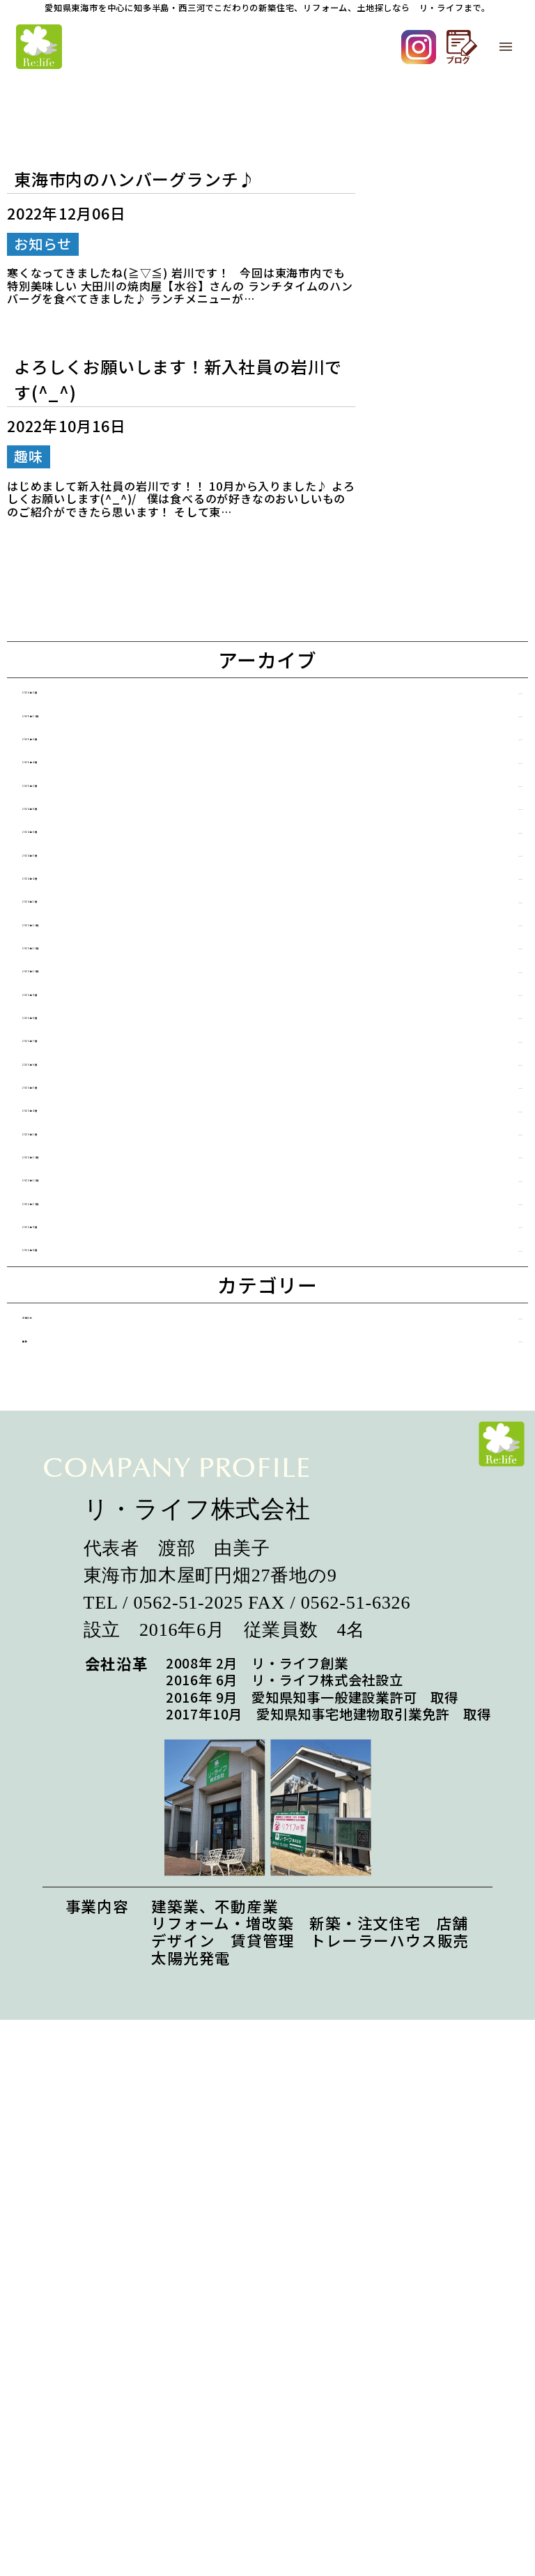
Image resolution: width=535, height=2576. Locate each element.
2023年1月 (86, 1425)
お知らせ (79, 1698)
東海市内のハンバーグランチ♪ (135, 179)
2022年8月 (86, 1616)
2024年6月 (86, 929)
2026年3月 (86, 700)
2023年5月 (86, 1349)
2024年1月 (86, 1044)
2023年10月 (90, 1158)
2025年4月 (86, 814)
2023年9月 (86, 1196)
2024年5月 (86, 967)
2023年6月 (86, 1310)
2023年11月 (90, 1119)
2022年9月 (86, 1577)
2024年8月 (86, 891)
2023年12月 (90, 1082)
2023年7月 (86, 1272)
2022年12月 (90, 1463)
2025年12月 (90, 738)
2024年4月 (86, 1005)
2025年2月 (86, 853)
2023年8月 (86, 1234)
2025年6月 (86, 777)
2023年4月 (86, 1386)
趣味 (64, 1736)
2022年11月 (90, 1501)
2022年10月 (90, 1539)
